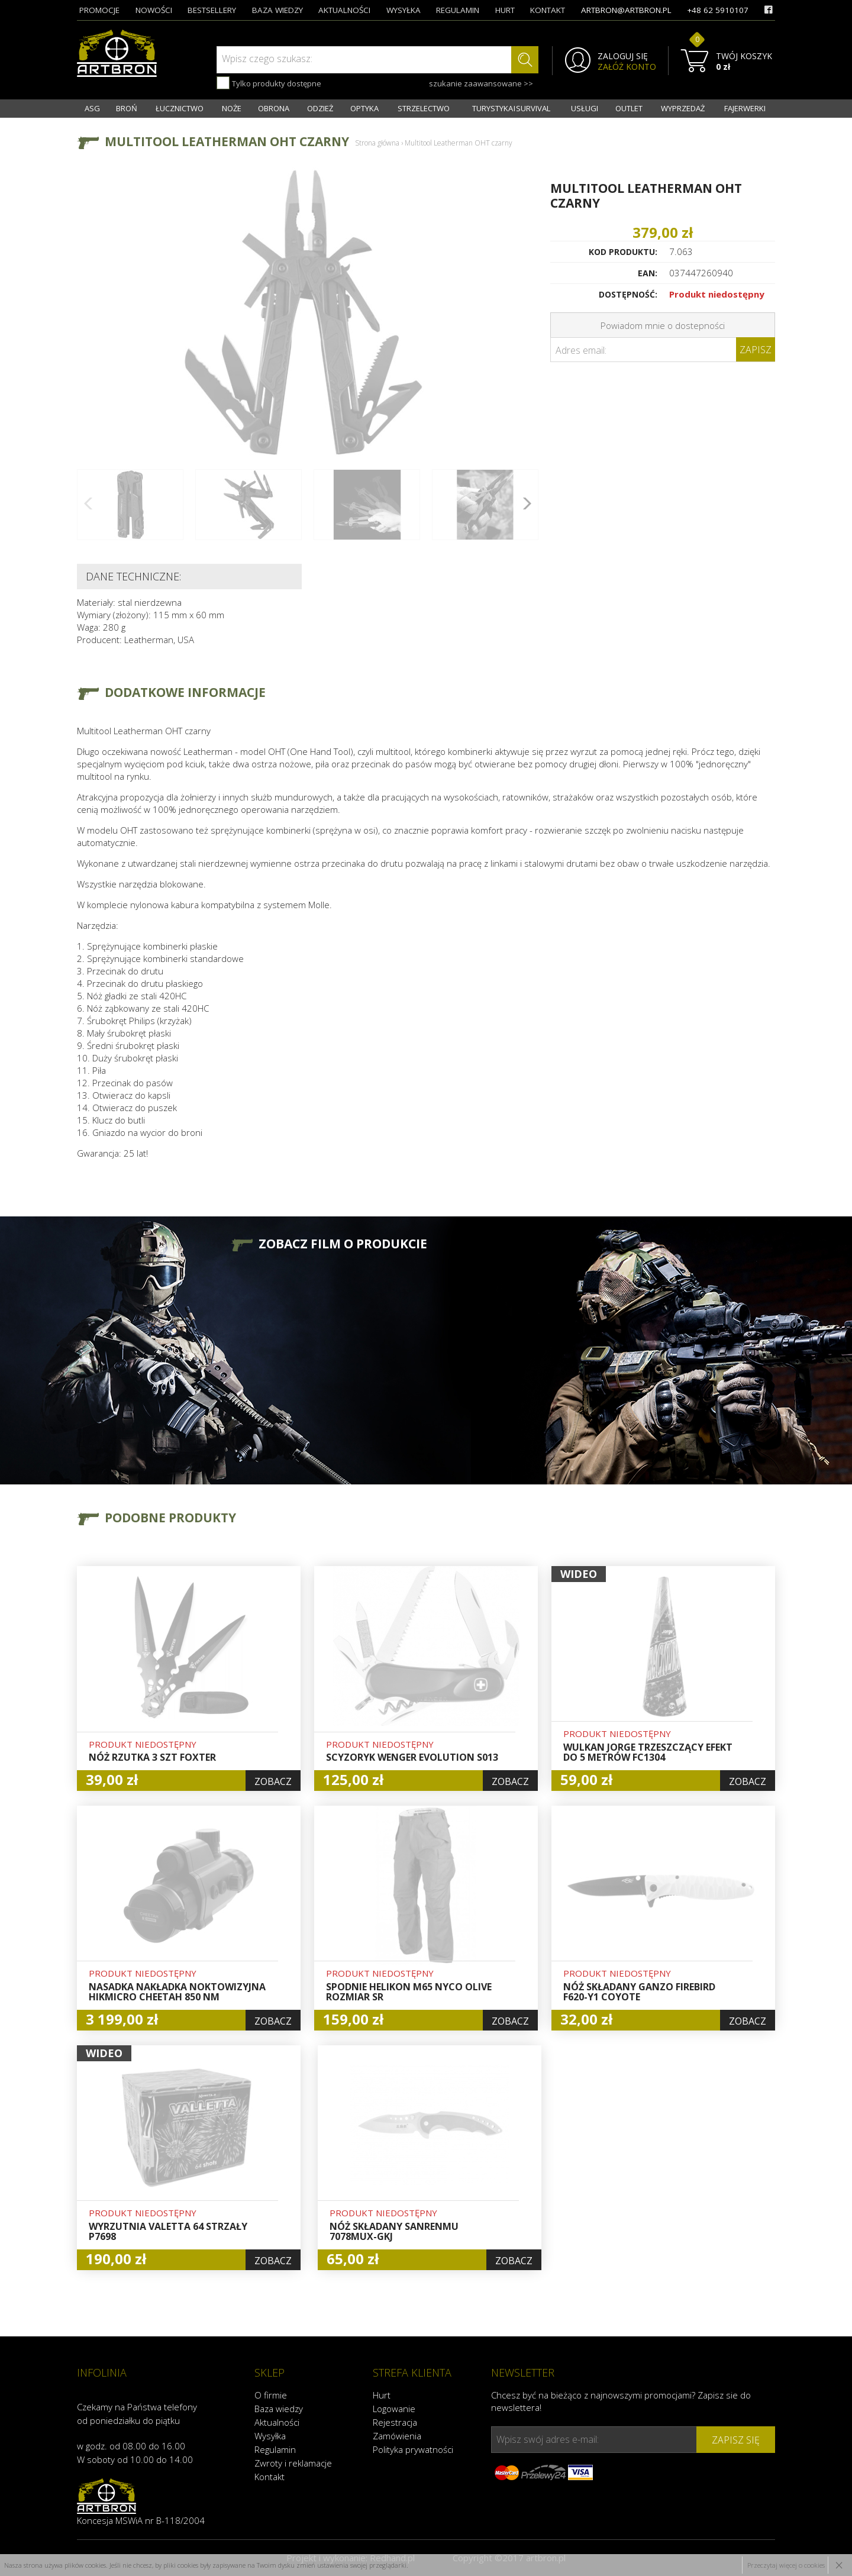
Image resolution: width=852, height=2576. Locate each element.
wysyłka (403, 10)
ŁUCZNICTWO (180, 108)
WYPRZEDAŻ (683, 108)
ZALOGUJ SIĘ (623, 56)
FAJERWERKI (745, 108)
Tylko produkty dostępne (269, 82)
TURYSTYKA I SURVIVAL (511, 108)
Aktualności (276, 2422)
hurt (505, 10)
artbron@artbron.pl (626, 10)
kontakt (547, 10)
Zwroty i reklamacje (293, 2463)
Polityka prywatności (413, 2449)
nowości (153, 10)
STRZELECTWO (424, 108)
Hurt (381, 2395)
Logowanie (394, 2408)
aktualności (344, 10)
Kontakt (269, 2477)
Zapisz (756, 349)
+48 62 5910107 (717, 10)
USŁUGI (584, 108)
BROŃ (126, 108)
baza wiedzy (277, 10)
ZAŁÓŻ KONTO (627, 67)
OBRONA (273, 108)
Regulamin (275, 2449)
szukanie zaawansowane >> (481, 83)
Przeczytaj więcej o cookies (786, 2565)
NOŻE (231, 108)
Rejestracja (395, 2422)
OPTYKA (364, 108)
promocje (99, 10)
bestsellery (212, 10)
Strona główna (377, 143)
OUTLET (629, 108)
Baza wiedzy (278, 2408)
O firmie (270, 2395)
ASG (92, 108)
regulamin (457, 10)
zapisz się (736, 2439)
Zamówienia (397, 2436)
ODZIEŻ (320, 108)
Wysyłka (270, 2436)
